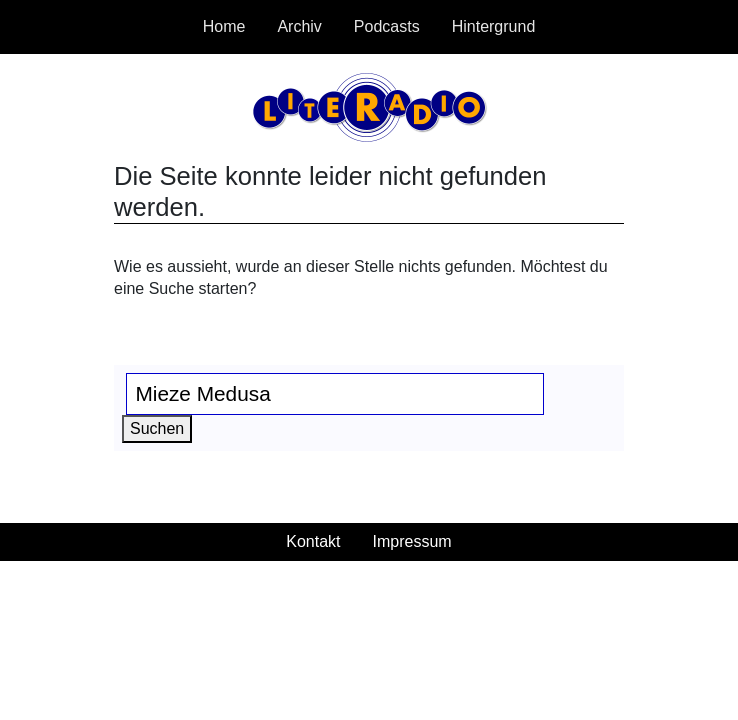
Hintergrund (494, 26)
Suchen (161, 427)
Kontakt (313, 541)
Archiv (299, 26)
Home (224, 26)
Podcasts (387, 26)
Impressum (412, 541)
